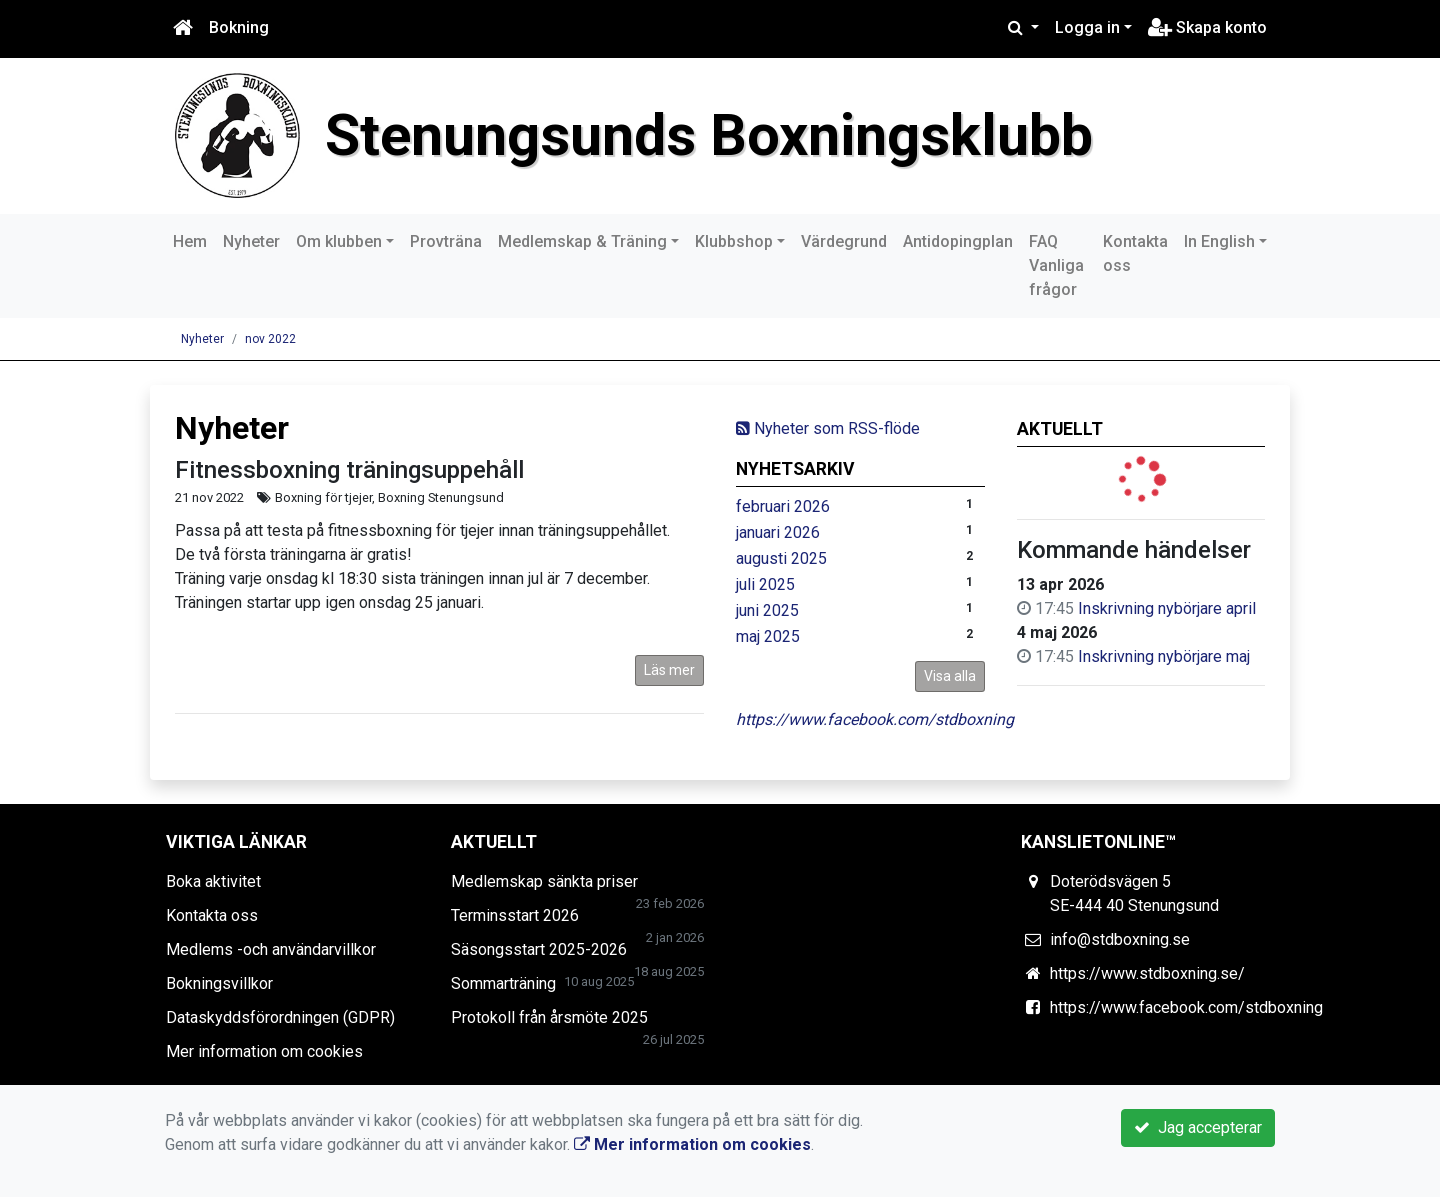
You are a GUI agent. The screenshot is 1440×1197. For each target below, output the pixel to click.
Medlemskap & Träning (582, 241)
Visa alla (950, 676)
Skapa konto (1207, 27)
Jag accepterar (1198, 1127)
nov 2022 (270, 339)
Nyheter (251, 241)
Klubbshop (734, 241)
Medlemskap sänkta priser (544, 881)
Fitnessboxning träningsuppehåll (349, 470)
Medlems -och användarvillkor (271, 949)
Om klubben (339, 241)
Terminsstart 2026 (515, 915)
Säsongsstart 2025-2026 (539, 949)
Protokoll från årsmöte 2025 (549, 1017)
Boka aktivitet (213, 881)
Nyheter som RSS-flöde (828, 428)
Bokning (239, 27)
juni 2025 (767, 610)
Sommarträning (503, 983)
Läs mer (669, 670)
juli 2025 (765, 584)
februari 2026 (783, 506)
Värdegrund (844, 241)
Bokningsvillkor (219, 983)
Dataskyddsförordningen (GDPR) (280, 1017)
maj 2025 (768, 636)
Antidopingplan (958, 241)
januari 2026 (778, 532)
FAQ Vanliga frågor (1056, 265)
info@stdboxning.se (1120, 939)
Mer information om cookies (264, 1051)
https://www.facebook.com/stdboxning (875, 719)
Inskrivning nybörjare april (1167, 608)
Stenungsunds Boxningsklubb (709, 135)
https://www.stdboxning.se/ (1147, 973)
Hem (190, 241)
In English (1219, 241)
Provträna (446, 241)
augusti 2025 (781, 558)
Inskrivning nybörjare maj (1164, 656)
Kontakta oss (1135, 253)
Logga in (1087, 27)
